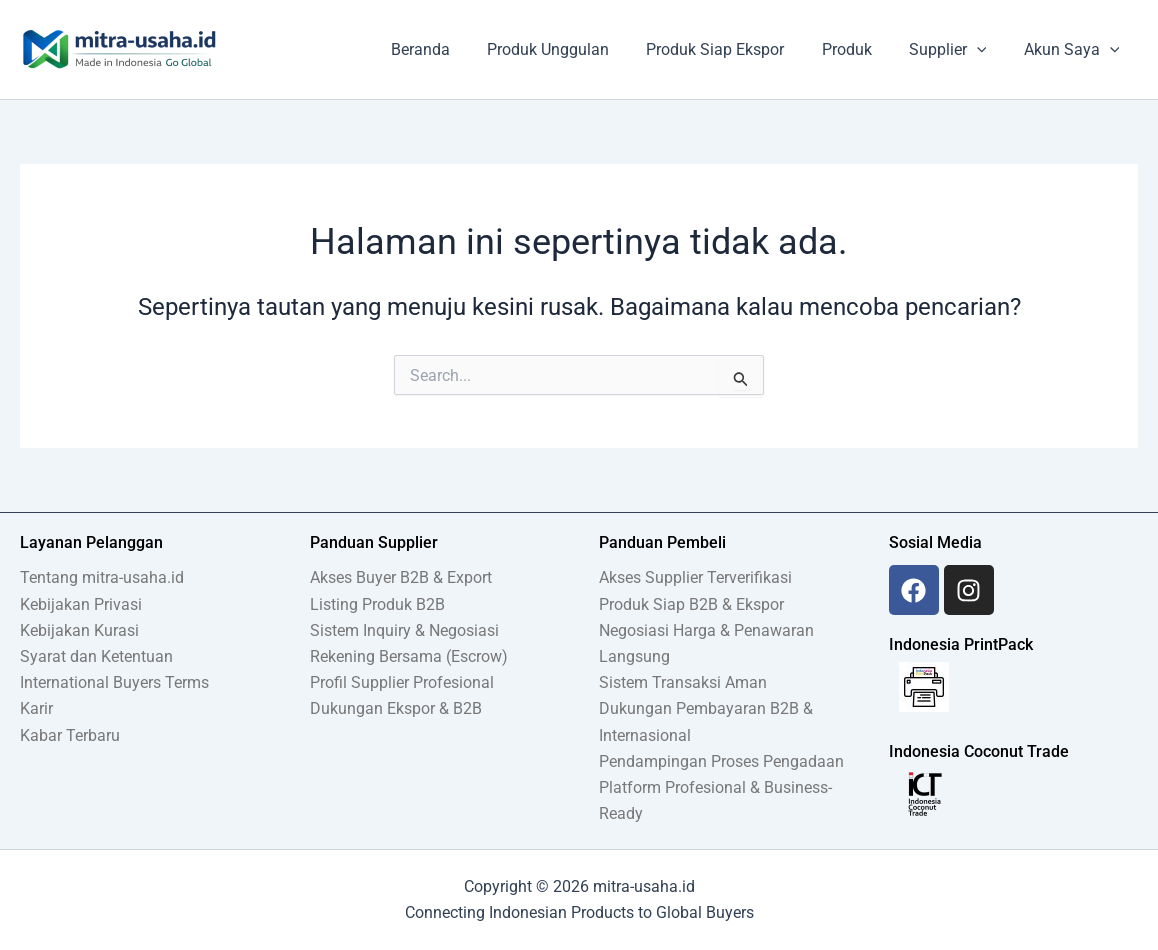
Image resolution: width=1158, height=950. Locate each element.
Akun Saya (1074, 50)
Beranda (449, 49)
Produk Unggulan (572, 49)
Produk (860, 49)
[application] (985, 50)
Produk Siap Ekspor (734, 49)
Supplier (956, 50)
